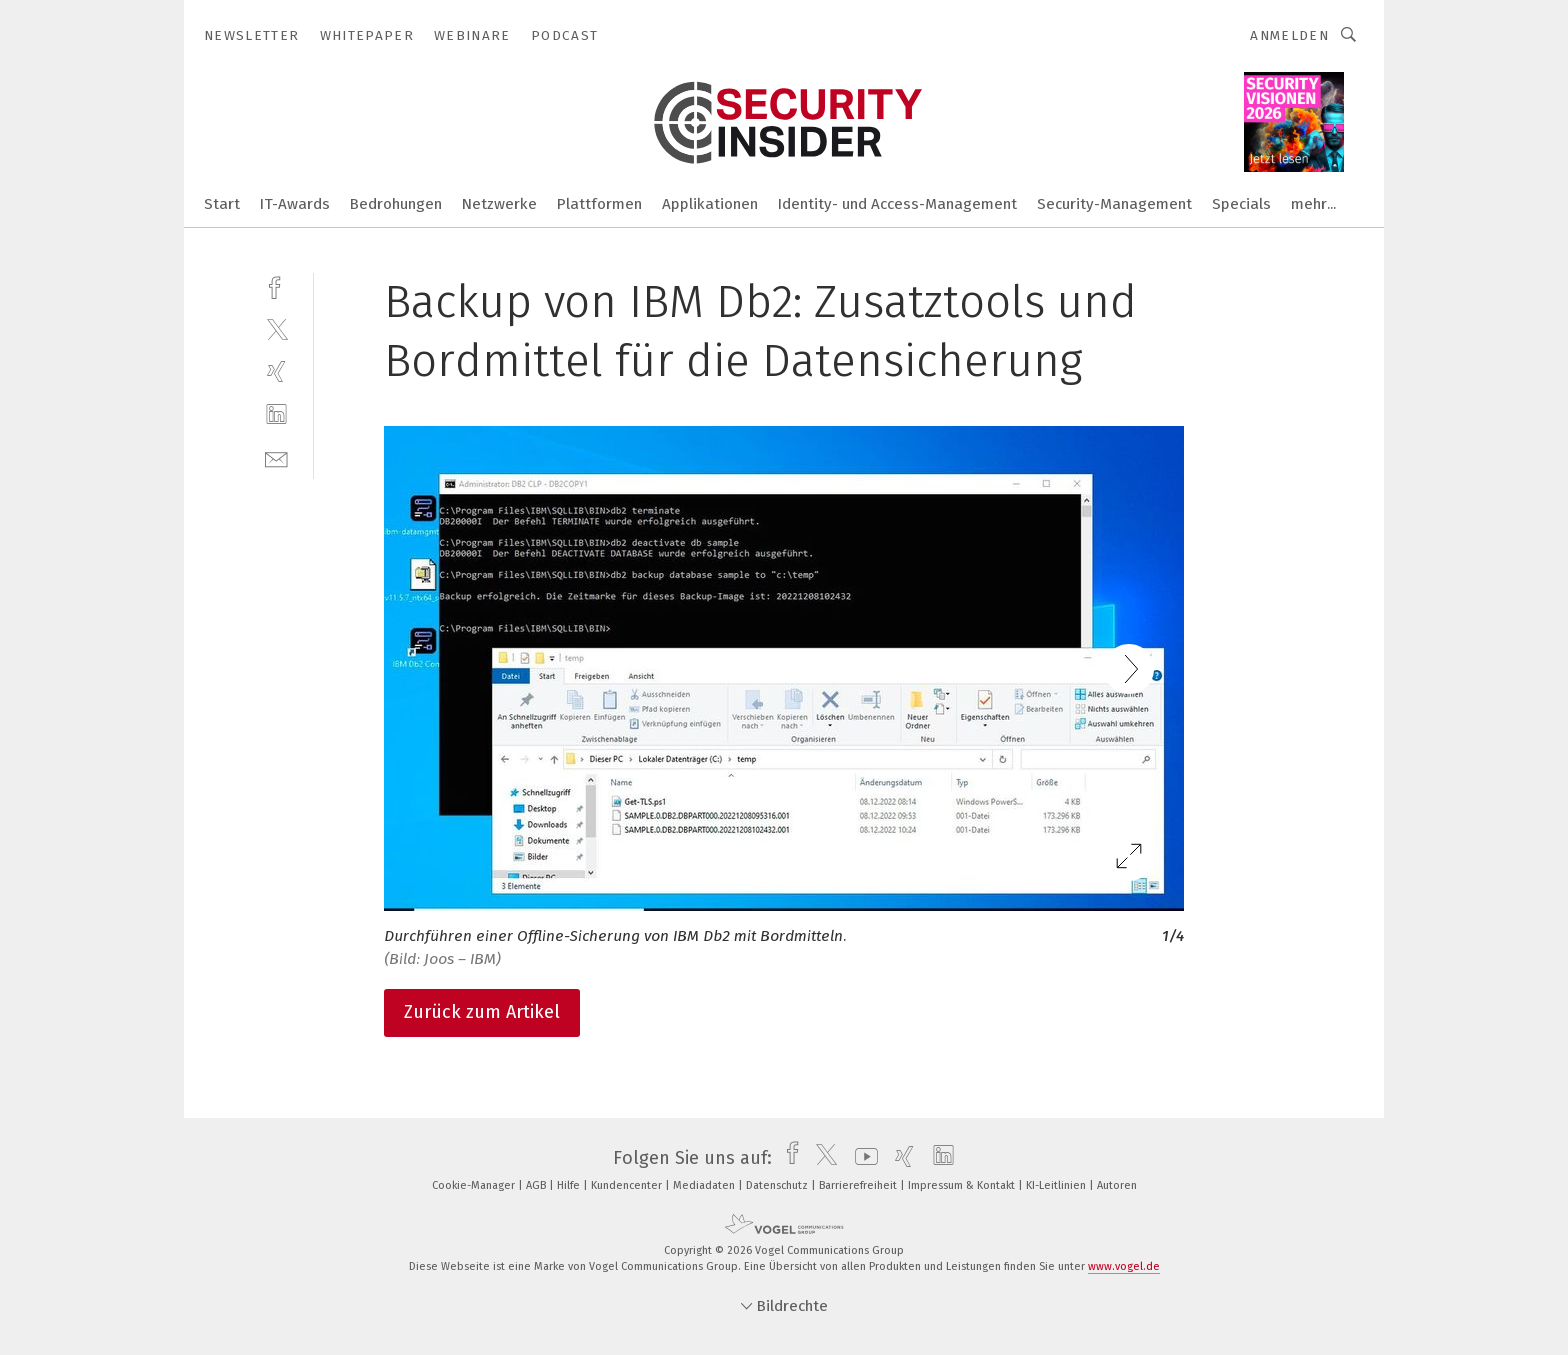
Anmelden (1289, 35)
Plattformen (599, 204)
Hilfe (570, 1185)
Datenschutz (778, 1185)
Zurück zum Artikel (482, 1012)
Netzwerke (499, 204)
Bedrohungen (396, 204)
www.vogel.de (1124, 1266)
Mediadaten (705, 1185)
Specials (1241, 204)
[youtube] (861, 1158)
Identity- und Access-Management (897, 204)
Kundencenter (628, 1185)
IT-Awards (295, 204)
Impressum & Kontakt (963, 1185)
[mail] (276, 457)
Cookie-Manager (475, 1185)
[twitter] (276, 328)
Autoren (1117, 1185)
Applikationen (710, 204)
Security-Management (1114, 204)
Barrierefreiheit (859, 1185)
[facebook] (276, 285)
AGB (537, 1185)
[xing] (276, 371)
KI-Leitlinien (1057, 1185)
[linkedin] (276, 414)
